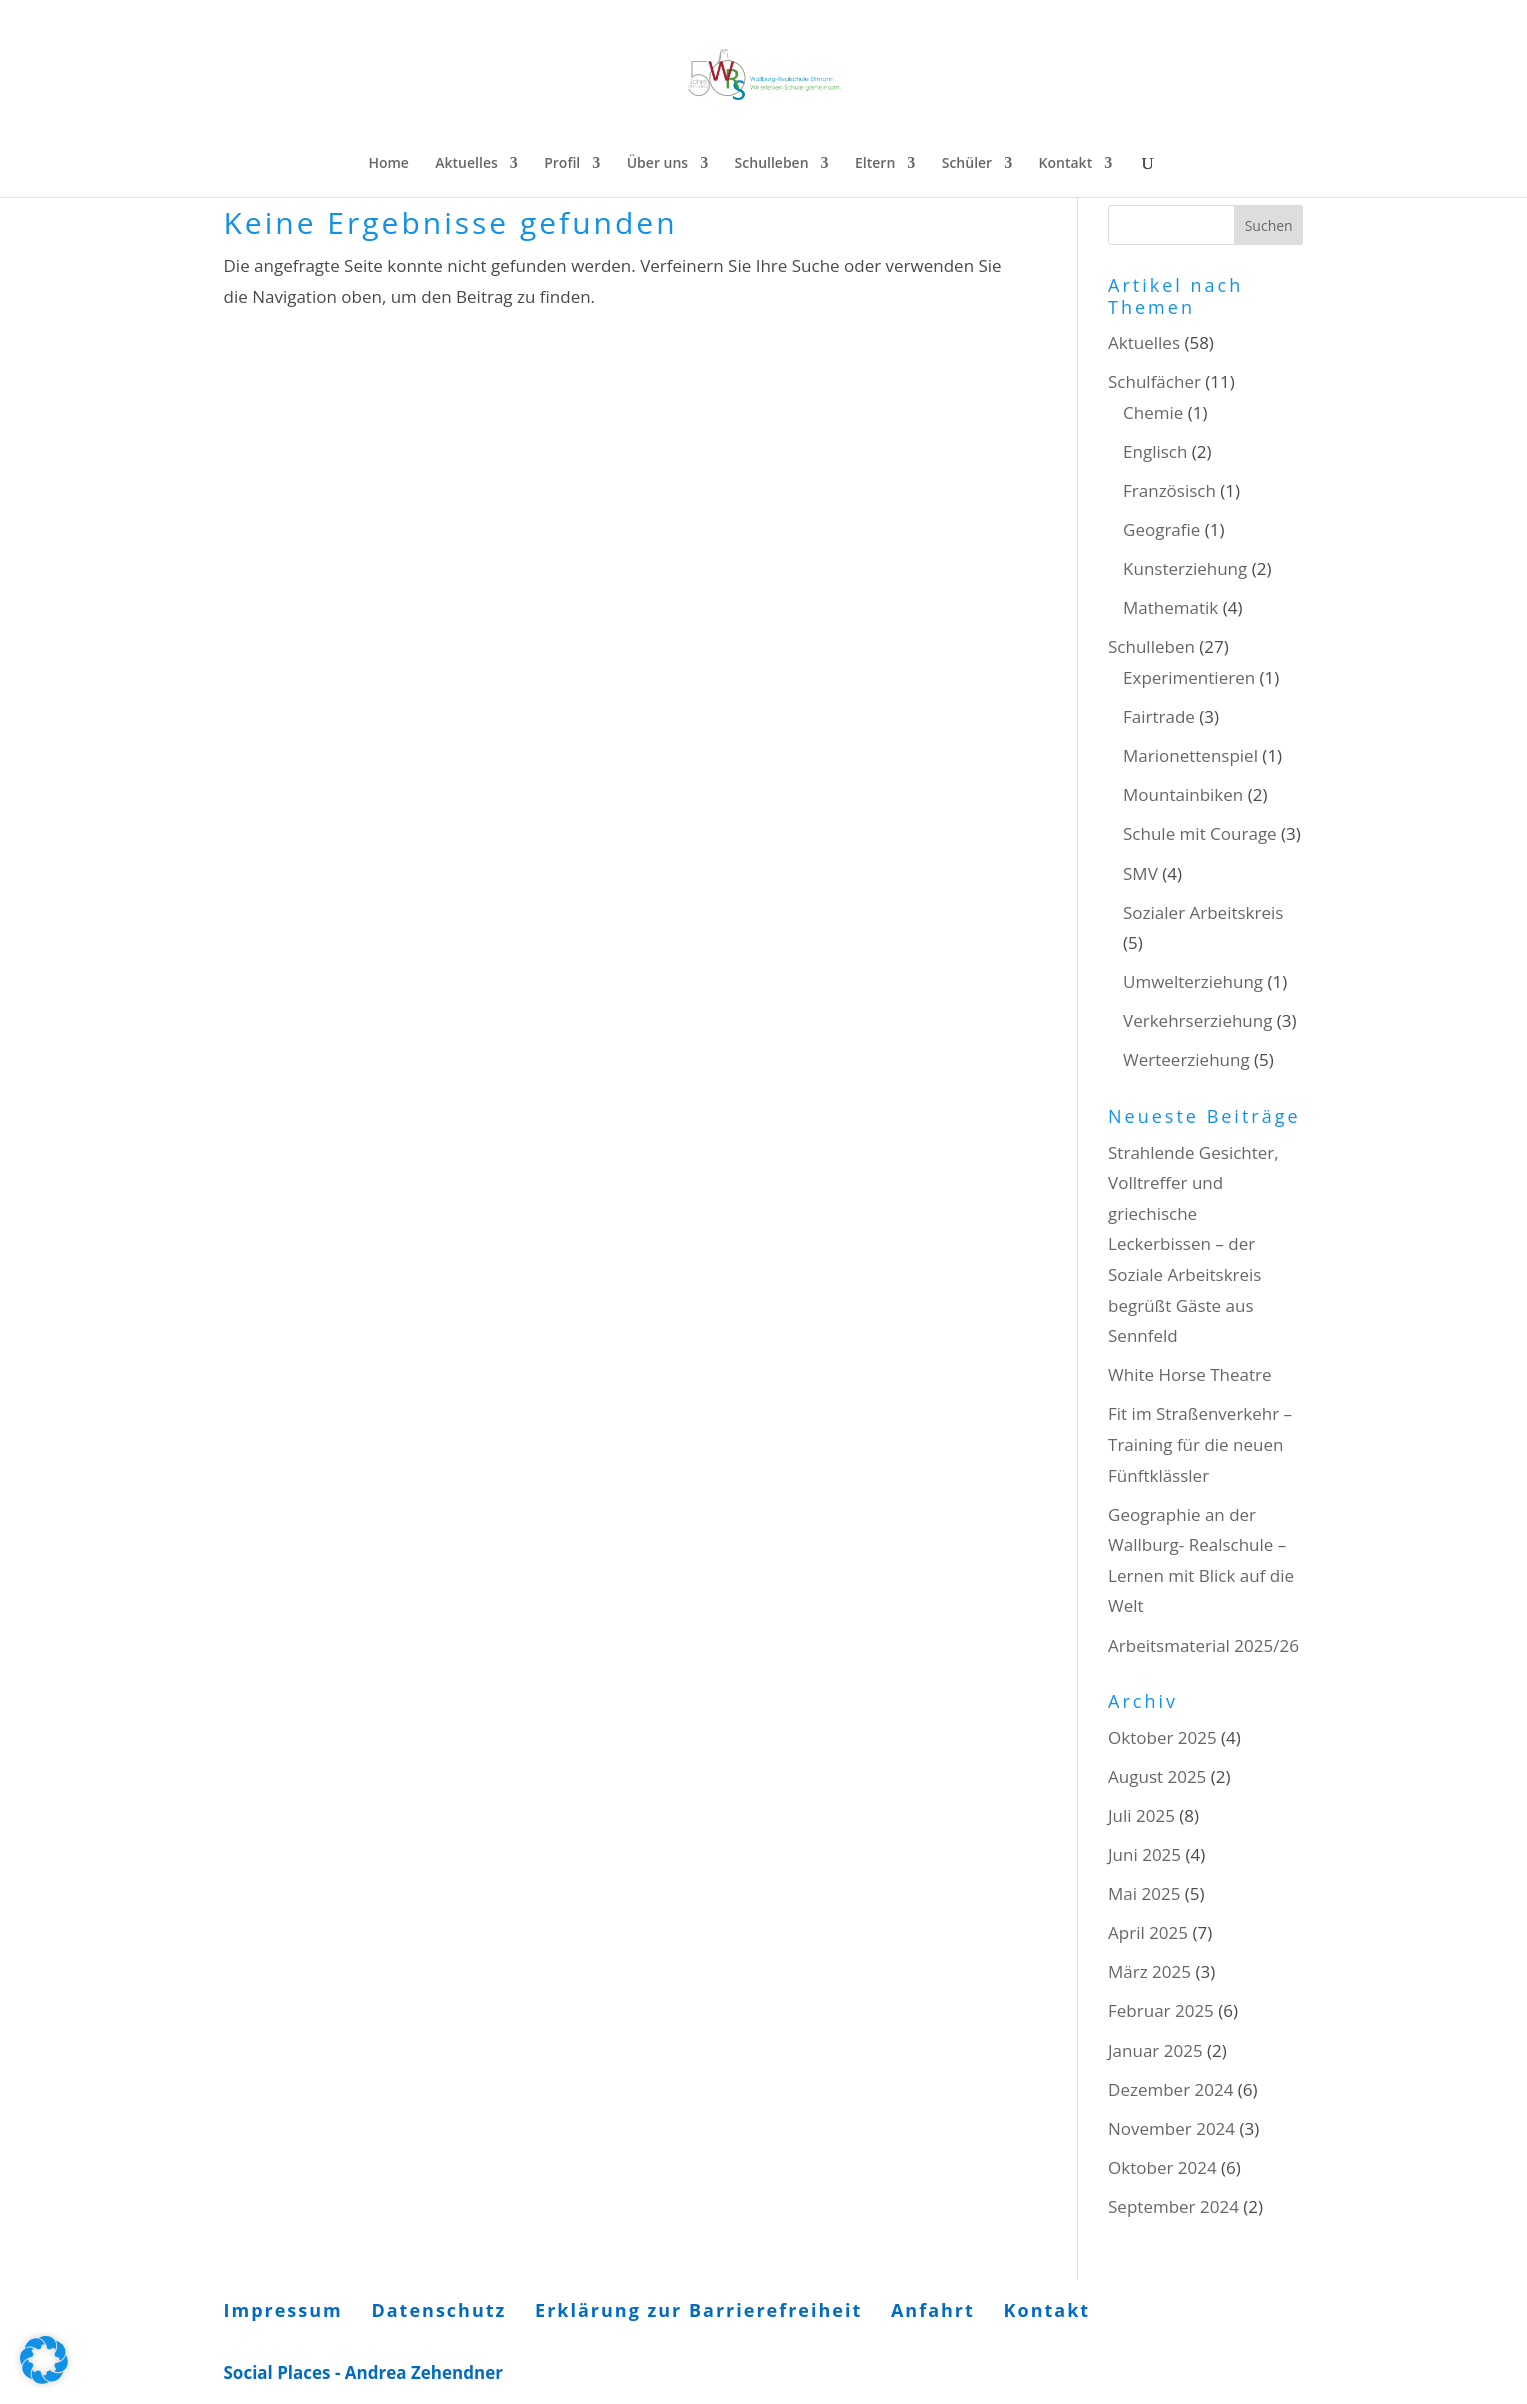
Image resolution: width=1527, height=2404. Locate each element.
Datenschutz (438, 2310)
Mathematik (1170, 607)
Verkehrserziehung (1197, 1020)
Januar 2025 (1155, 2050)
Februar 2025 (1161, 2010)
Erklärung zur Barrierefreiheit (698, 2310)
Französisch (1169, 490)
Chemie (1153, 412)
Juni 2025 (1144, 1854)
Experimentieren (1189, 677)
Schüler (967, 164)
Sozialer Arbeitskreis (1203, 912)
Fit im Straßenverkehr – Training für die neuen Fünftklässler (1200, 1444)
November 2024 (1171, 2128)
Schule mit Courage (1200, 833)
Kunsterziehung (1185, 568)
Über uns (657, 164)
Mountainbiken (1183, 794)
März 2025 (1149, 1971)
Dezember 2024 (1170, 2089)
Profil (562, 164)
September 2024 (1173, 2206)
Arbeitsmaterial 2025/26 (1203, 1645)
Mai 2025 (1144, 1893)
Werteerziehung (1186, 1059)
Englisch (1155, 451)
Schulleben (772, 164)
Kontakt (1066, 164)
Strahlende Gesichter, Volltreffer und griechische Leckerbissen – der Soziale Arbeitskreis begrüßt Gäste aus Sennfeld (1193, 1244)
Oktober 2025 (1162, 1737)
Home (388, 164)
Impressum (283, 2310)
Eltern (875, 164)
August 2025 (1157, 1776)
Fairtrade (1159, 716)
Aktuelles (466, 164)
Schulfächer (1154, 381)
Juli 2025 (1141, 1815)
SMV (1140, 873)
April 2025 (1148, 1932)
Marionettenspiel (1190, 755)
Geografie (1161, 529)
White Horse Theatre (1190, 1374)
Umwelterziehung (1193, 981)
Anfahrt (933, 2310)
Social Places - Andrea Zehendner (363, 2372)
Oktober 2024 (1162, 2167)
